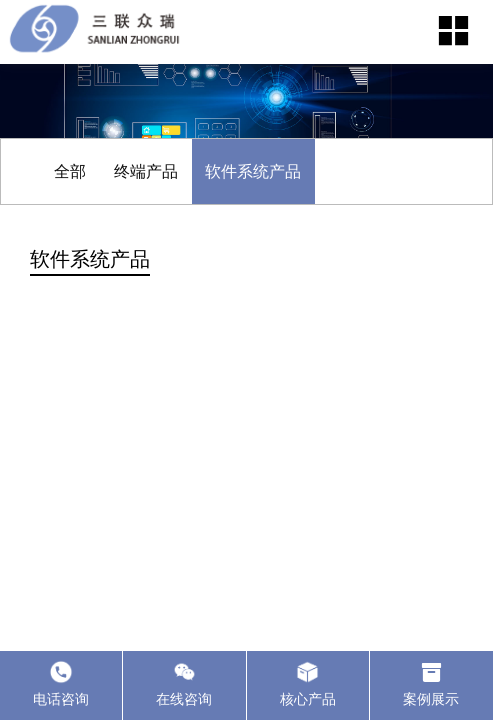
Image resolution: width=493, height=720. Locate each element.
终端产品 (146, 171)
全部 (70, 171)
